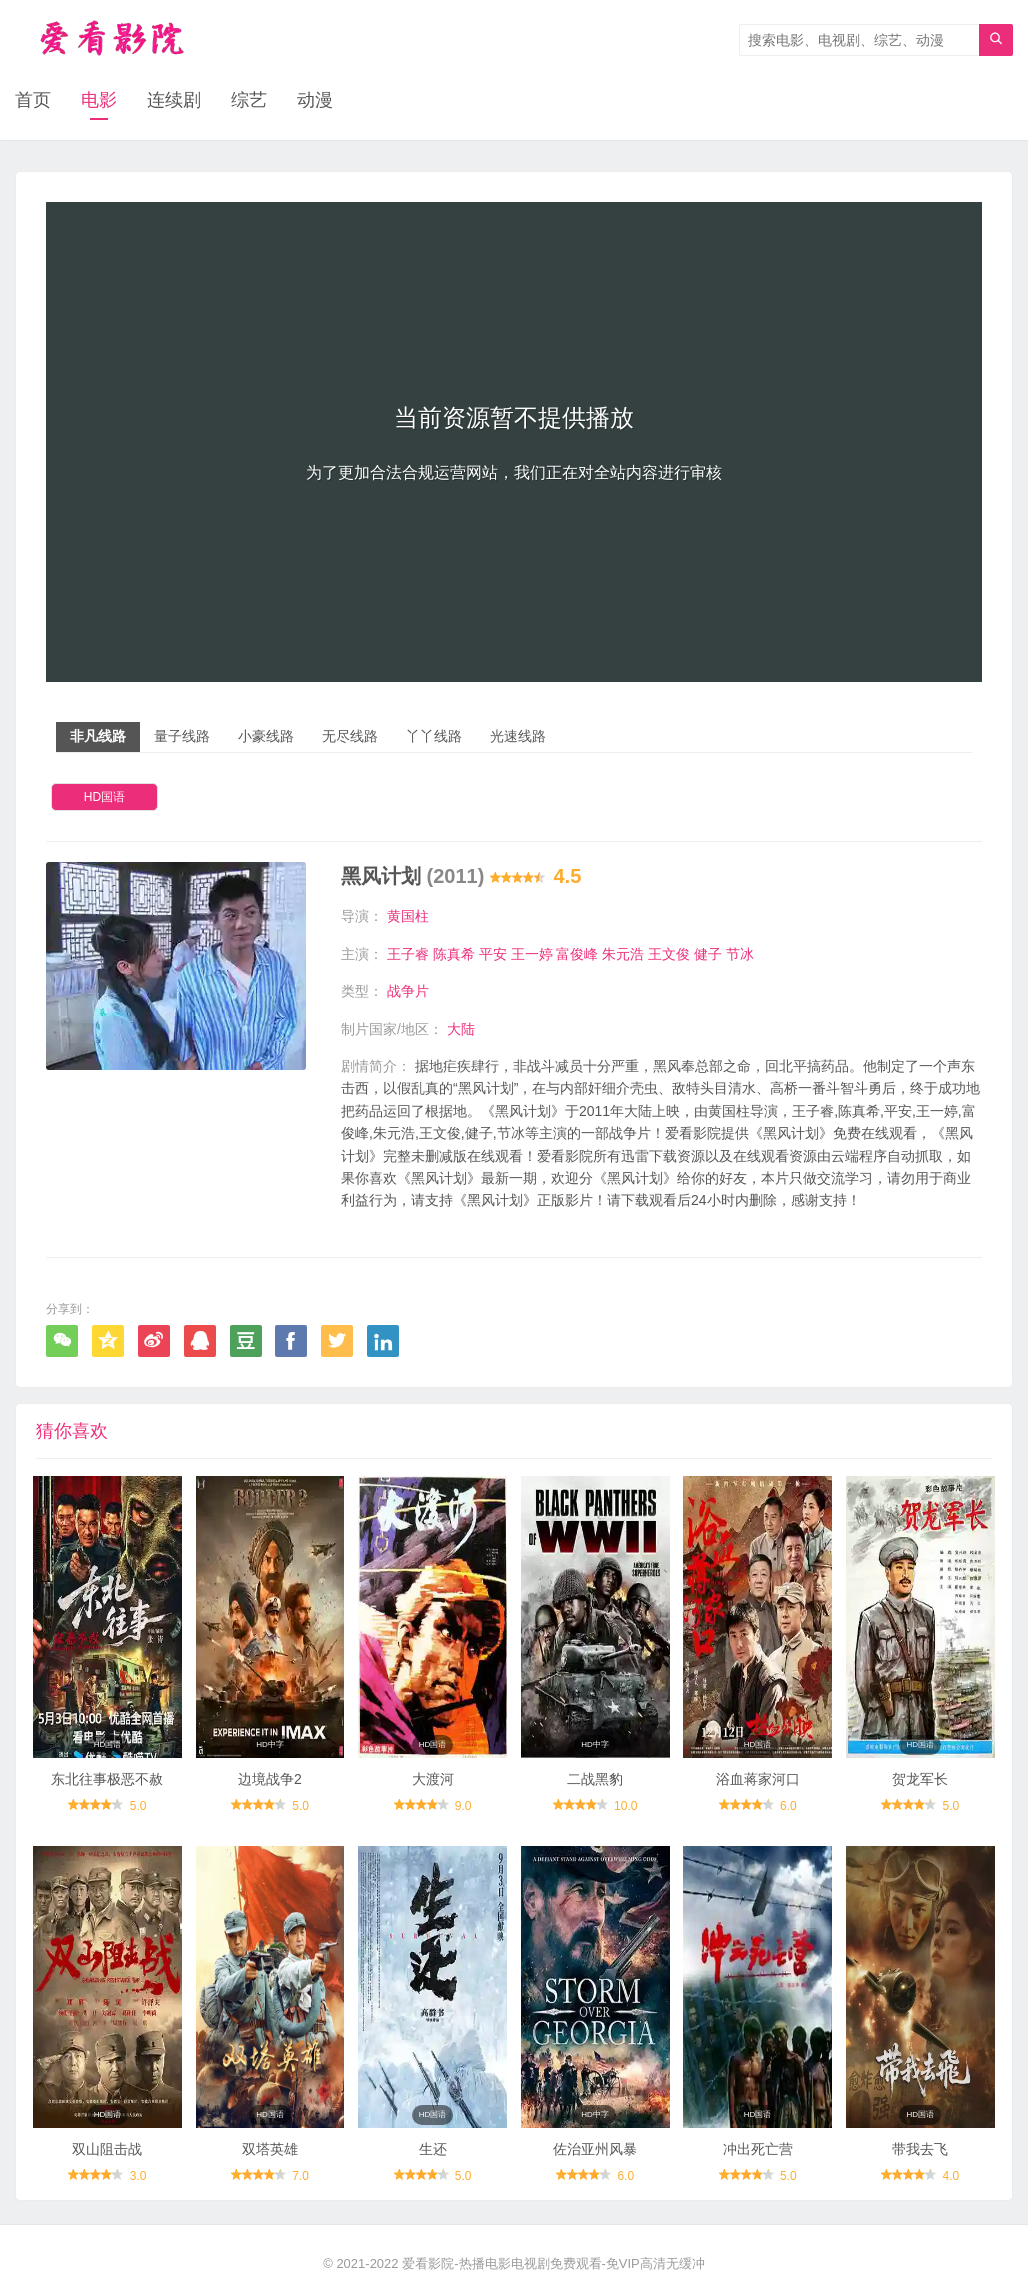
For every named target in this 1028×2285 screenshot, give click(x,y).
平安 (493, 954)
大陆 (461, 1029)
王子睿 (408, 954)
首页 (33, 100)
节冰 (740, 954)
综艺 (249, 100)
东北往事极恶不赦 (107, 1779)
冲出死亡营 (758, 2149)
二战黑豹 (595, 1779)
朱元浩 (623, 954)
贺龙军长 (920, 1779)
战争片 (408, 991)
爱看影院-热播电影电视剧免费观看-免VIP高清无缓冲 (553, 2263)
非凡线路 (98, 736)
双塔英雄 (270, 2149)
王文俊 (669, 954)
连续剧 (174, 100)
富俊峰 (577, 954)
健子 (708, 954)
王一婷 (532, 954)
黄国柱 (408, 916)
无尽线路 (350, 736)
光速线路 (518, 736)
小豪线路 (266, 736)
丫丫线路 (434, 736)
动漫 (315, 100)
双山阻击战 (107, 2149)
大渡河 (433, 1779)
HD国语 (104, 797)
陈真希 (454, 954)
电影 (99, 100)
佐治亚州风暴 (595, 2149)
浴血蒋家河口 (758, 1779)
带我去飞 (920, 2149)
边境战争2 (270, 1779)
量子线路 (182, 736)
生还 (433, 2149)
